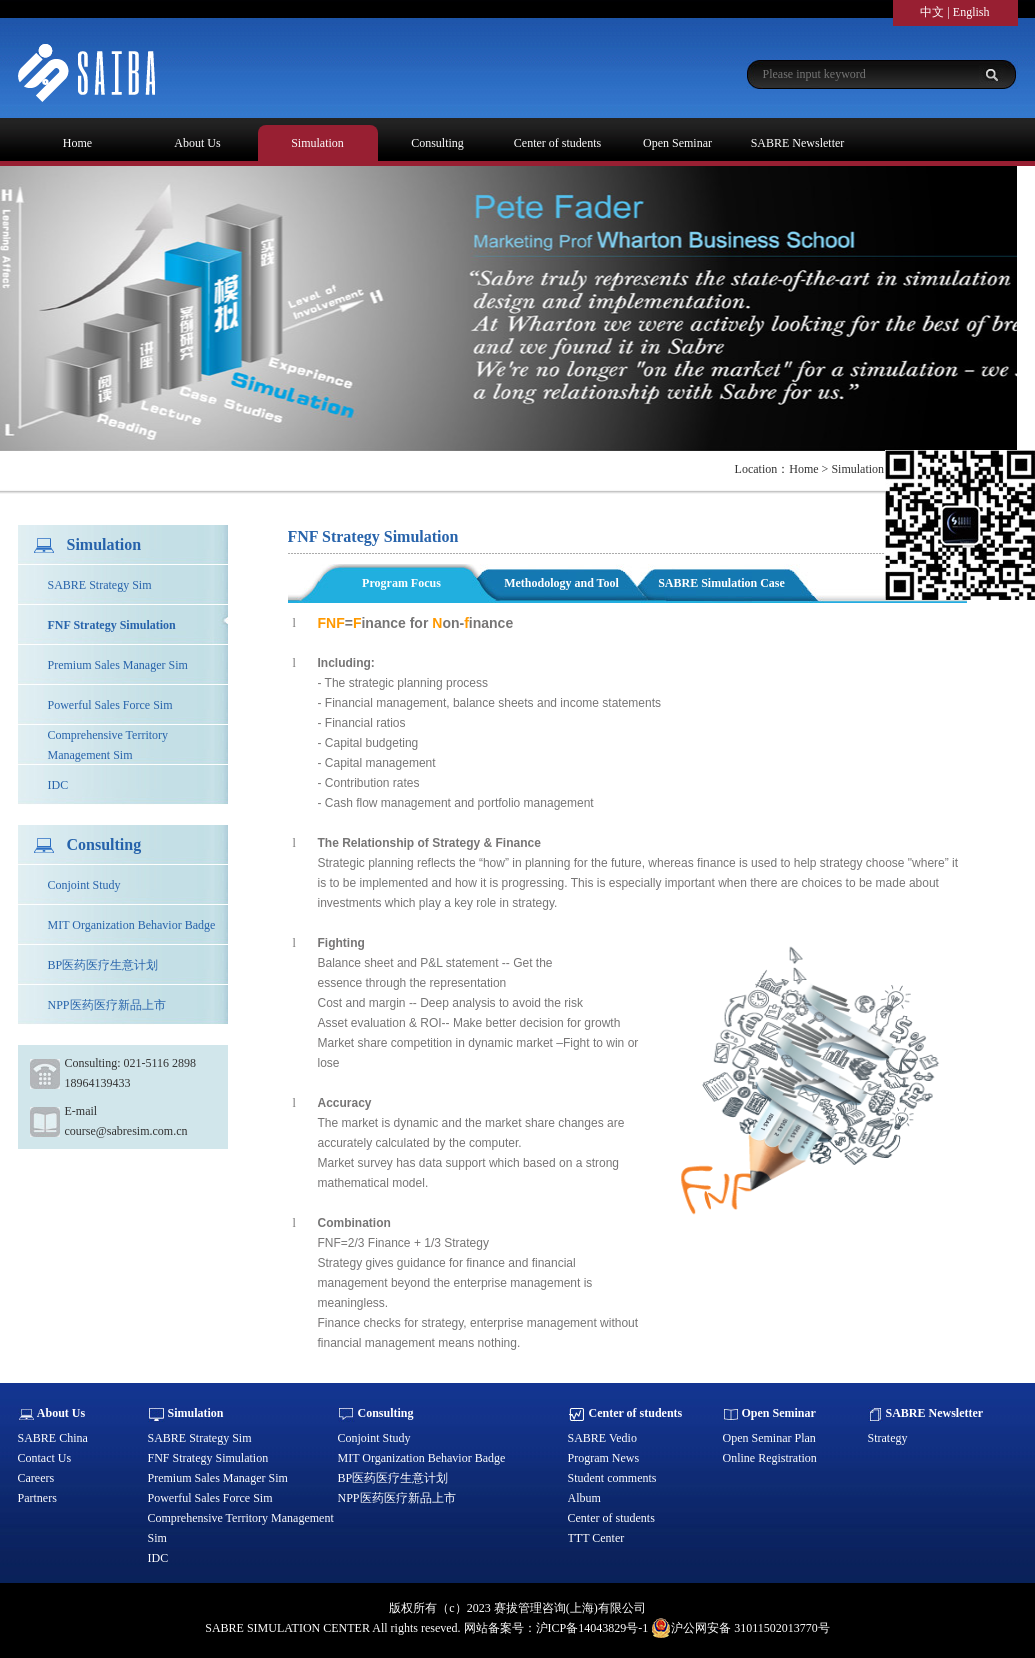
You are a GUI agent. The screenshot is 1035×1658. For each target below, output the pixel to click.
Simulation (317, 143)
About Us (197, 143)
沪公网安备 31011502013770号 (740, 1628)
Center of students (557, 143)
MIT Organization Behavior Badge (132, 925)
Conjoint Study (84, 885)
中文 (932, 12)
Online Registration (770, 1458)
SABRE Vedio (602, 1438)
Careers (36, 1478)
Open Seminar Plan (769, 1438)
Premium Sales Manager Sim (118, 665)
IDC (58, 785)
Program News (604, 1458)
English (971, 12)
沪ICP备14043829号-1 (592, 1628)
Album (584, 1498)
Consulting (437, 143)
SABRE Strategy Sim (100, 585)
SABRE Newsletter (798, 143)
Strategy (888, 1438)
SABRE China (53, 1438)
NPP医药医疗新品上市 (107, 1005)
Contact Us (45, 1458)
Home (77, 143)
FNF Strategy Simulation (112, 625)
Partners (37, 1498)
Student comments (612, 1478)
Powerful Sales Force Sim (110, 705)
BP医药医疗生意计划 (103, 965)
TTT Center (596, 1538)
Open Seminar (677, 143)
